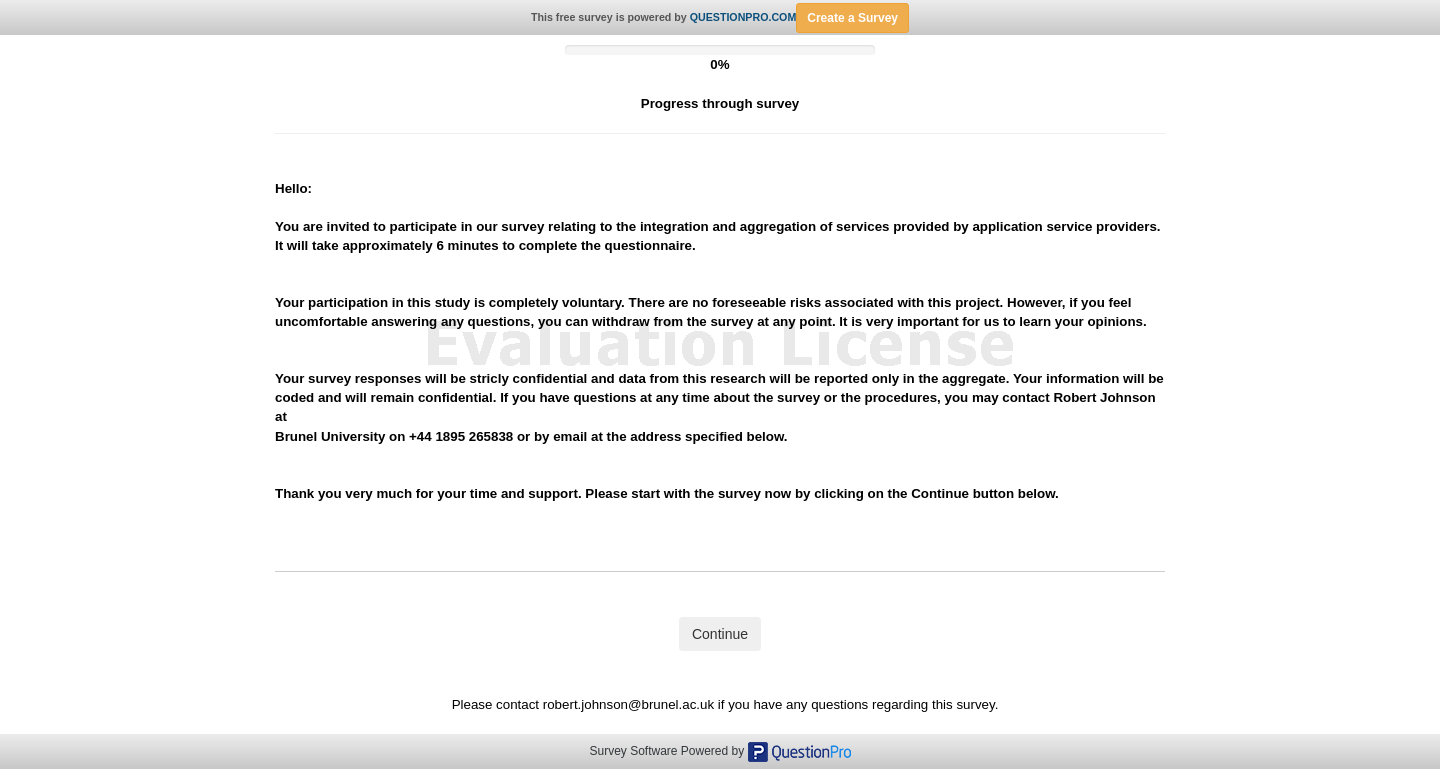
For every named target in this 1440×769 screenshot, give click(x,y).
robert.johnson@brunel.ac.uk (628, 704)
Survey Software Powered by (668, 751)
